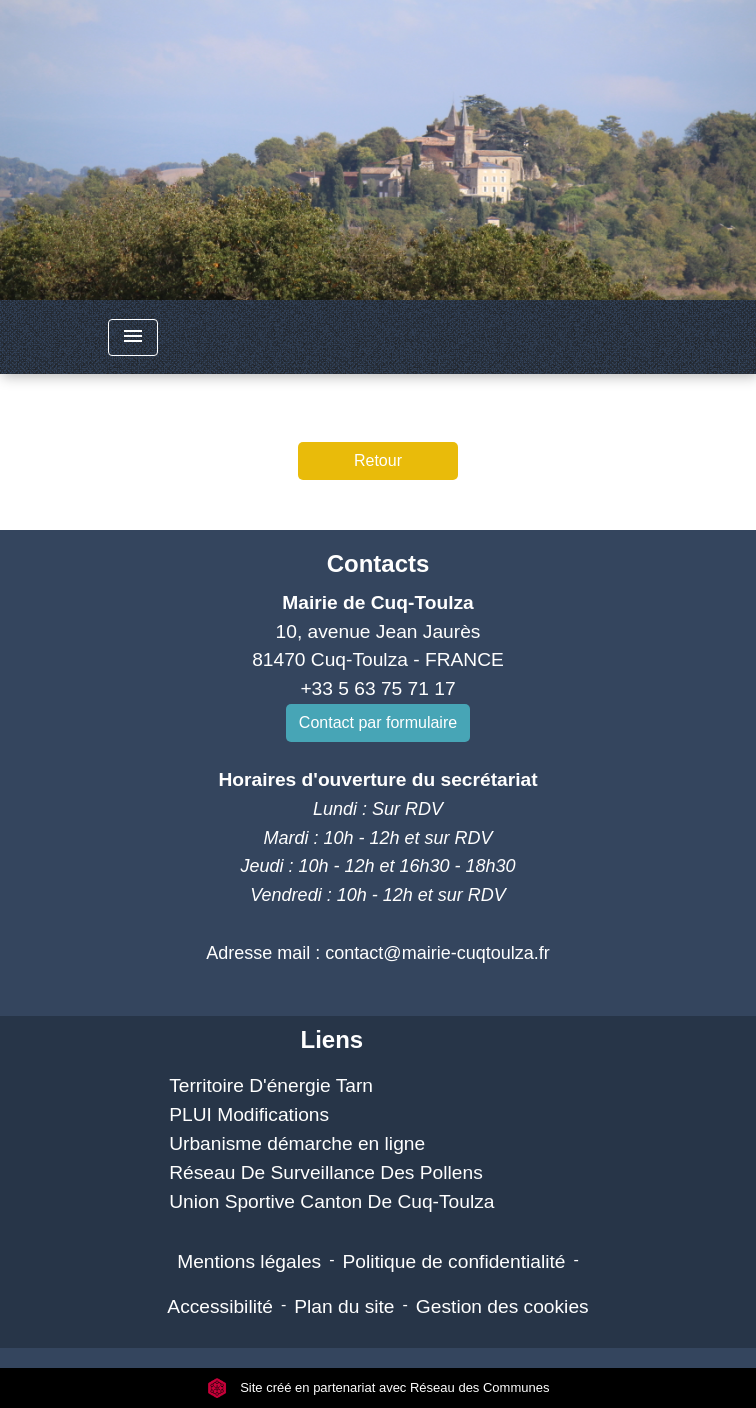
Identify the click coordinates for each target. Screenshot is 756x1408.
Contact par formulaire (378, 722)
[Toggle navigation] (133, 337)
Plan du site (344, 1306)
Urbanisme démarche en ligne (297, 1143)
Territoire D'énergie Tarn (271, 1085)
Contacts (378, 563)
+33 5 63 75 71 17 (377, 688)
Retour (378, 460)
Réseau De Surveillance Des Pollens (326, 1172)
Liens (331, 1039)
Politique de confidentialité (454, 1261)
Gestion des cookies (502, 1306)
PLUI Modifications (249, 1114)
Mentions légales (249, 1261)
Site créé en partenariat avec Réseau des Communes (378, 1387)
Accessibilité (220, 1306)
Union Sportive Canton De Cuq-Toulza (331, 1201)
